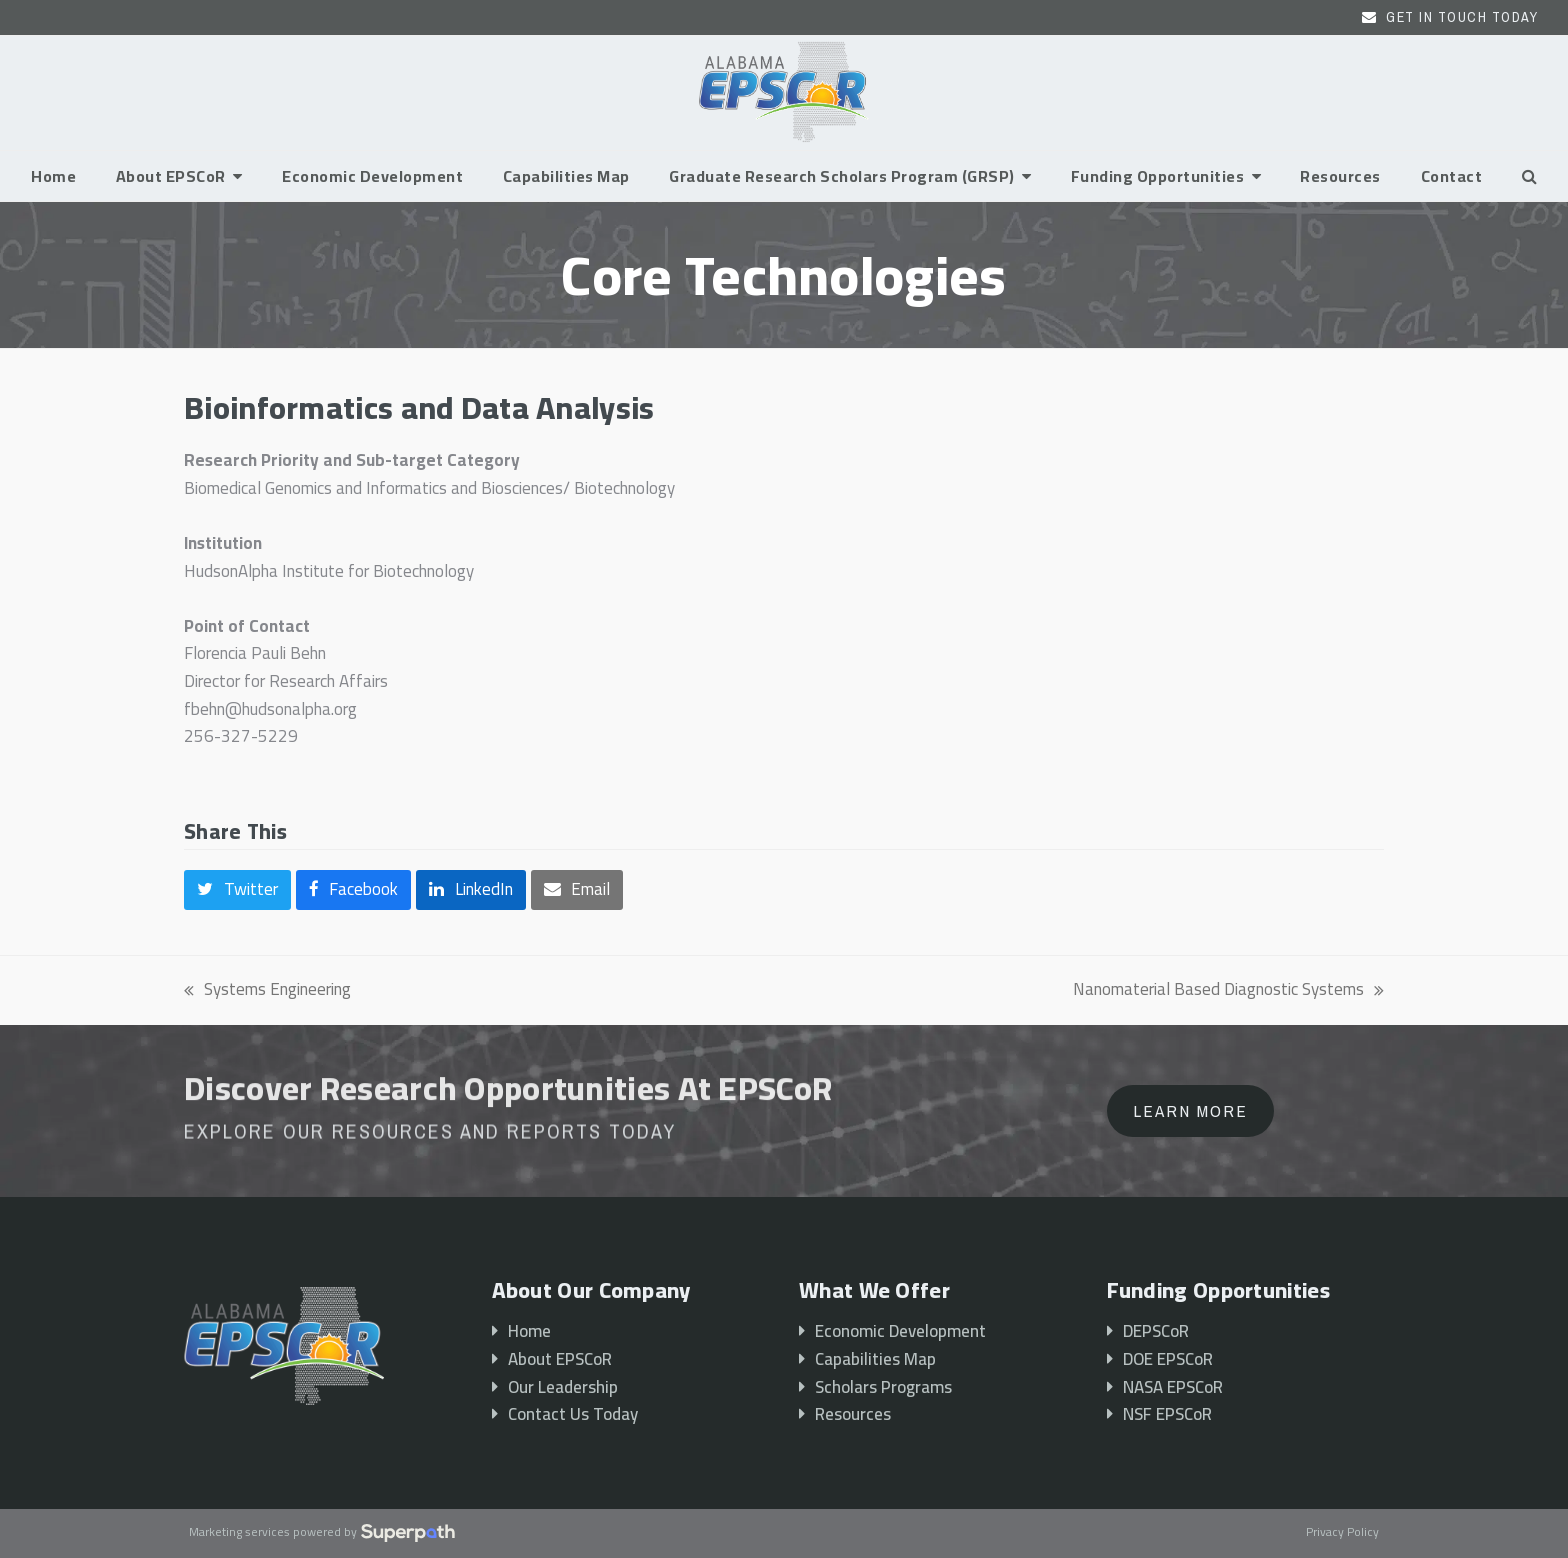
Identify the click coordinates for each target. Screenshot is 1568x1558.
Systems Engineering (267, 990)
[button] (1529, 176)
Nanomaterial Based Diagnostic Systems (1228, 990)
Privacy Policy (1342, 1533)
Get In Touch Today (1462, 17)
